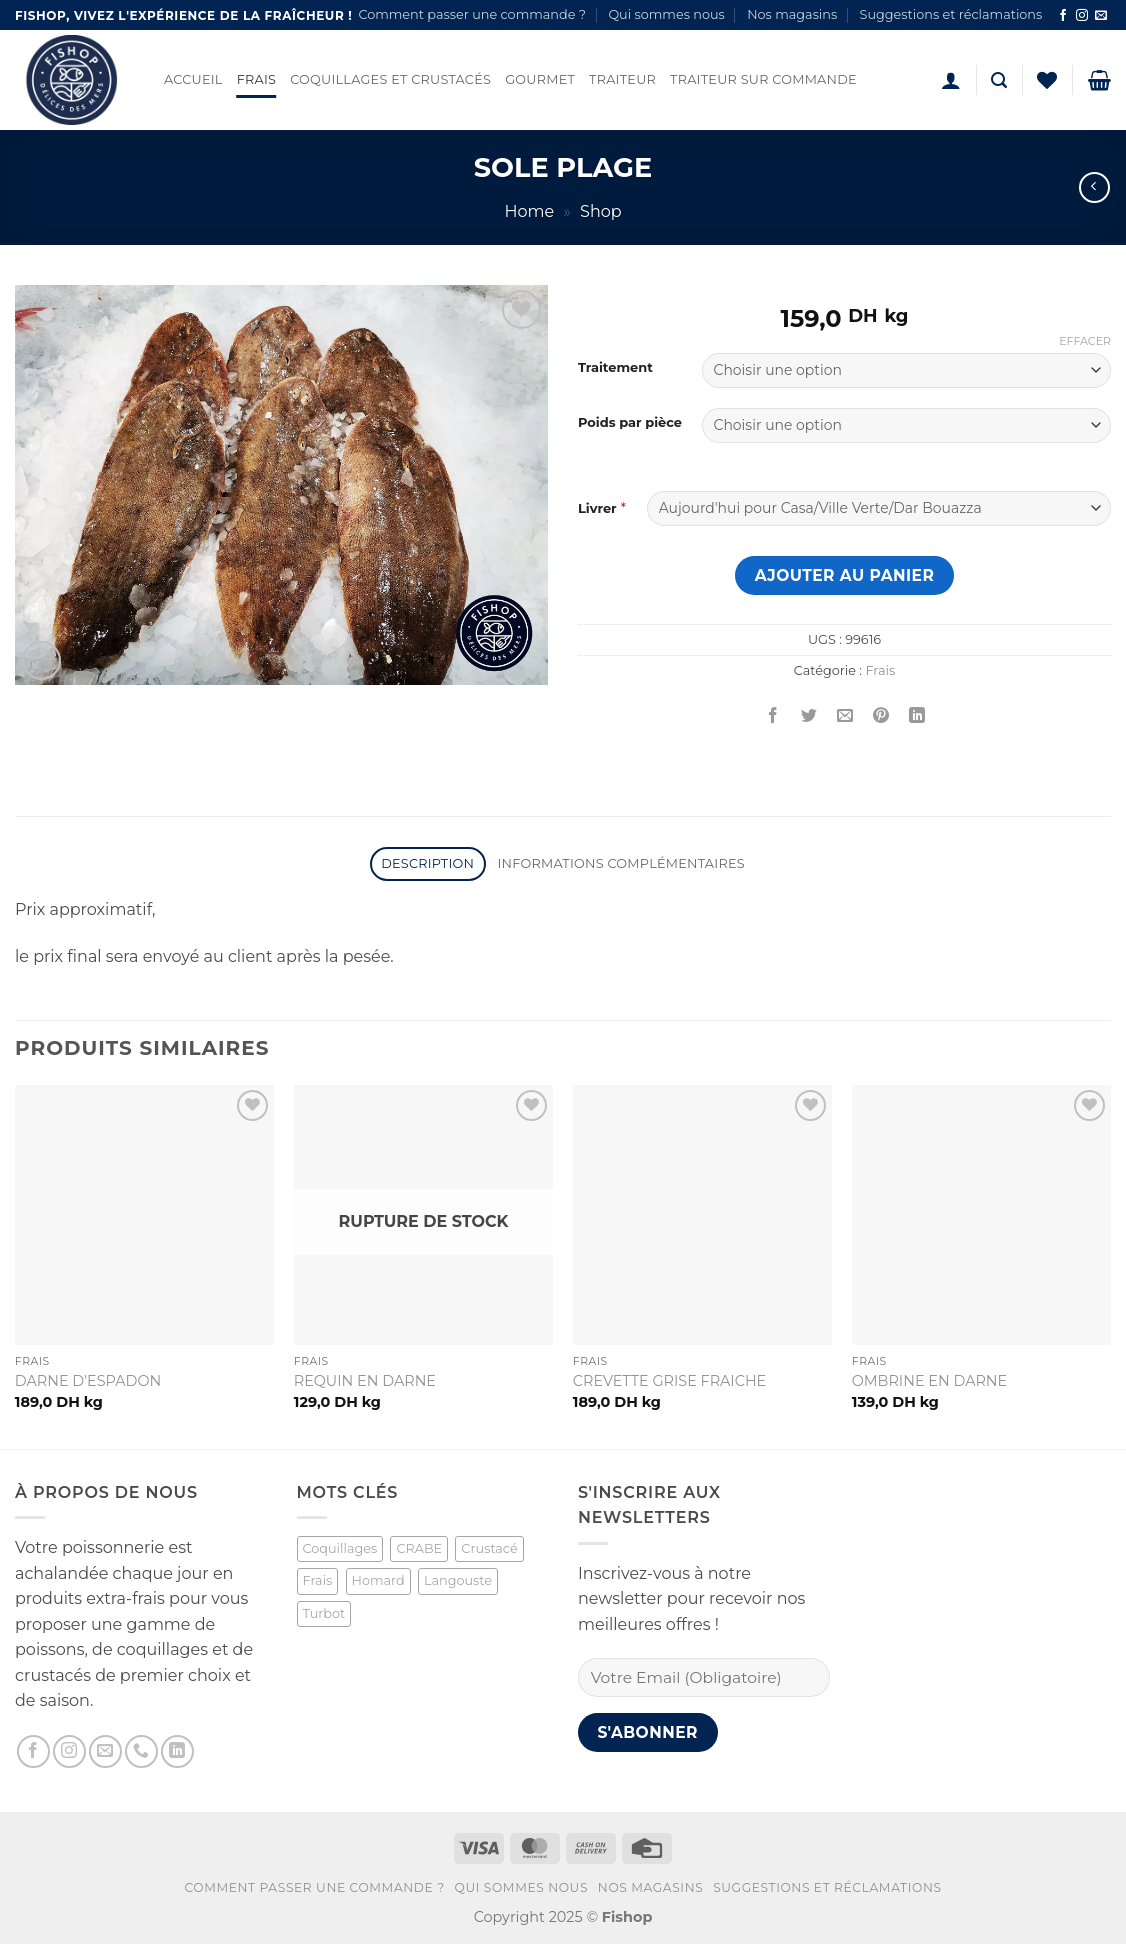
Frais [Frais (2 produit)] (318, 1580)
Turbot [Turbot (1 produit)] (324, 1613)
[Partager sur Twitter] (809, 716)
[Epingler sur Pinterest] (881, 716)
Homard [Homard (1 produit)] (378, 1580)
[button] (951, 80)
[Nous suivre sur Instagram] (1082, 16)
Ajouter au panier (845, 575)
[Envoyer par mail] (845, 716)
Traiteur (622, 79)
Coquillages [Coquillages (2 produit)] (340, 1548)
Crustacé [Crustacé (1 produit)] (489, 1548)
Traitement (615, 368)
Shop (601, 211)
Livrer (597, 508)
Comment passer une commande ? (472, 14)
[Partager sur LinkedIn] (917, 716)
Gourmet (540, 79)
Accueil (193, 79)
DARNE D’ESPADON (88, 1381)
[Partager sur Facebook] (773, 716)
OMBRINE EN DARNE (929, 1381)
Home (529, 211)
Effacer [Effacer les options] (1085, 341)
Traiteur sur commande (763, 79)
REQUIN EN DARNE (365, 1381)
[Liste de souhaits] (1047, 80)
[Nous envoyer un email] (1101, 16)
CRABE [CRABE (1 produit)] (419, 1548)
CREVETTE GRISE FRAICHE (669, 1381)
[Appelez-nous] (141, 1751)
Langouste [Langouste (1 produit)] (458, 1580)
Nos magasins (792, 14)
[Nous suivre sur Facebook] (1063, 16)
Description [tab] (427, 863)
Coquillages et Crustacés (390, 79)
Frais (257, 79)
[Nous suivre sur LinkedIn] (177, 1751)
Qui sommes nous (666, 14)
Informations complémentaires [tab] (620, 863)
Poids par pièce (630, 423)
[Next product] (1094, 187)
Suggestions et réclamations (951, 14)
